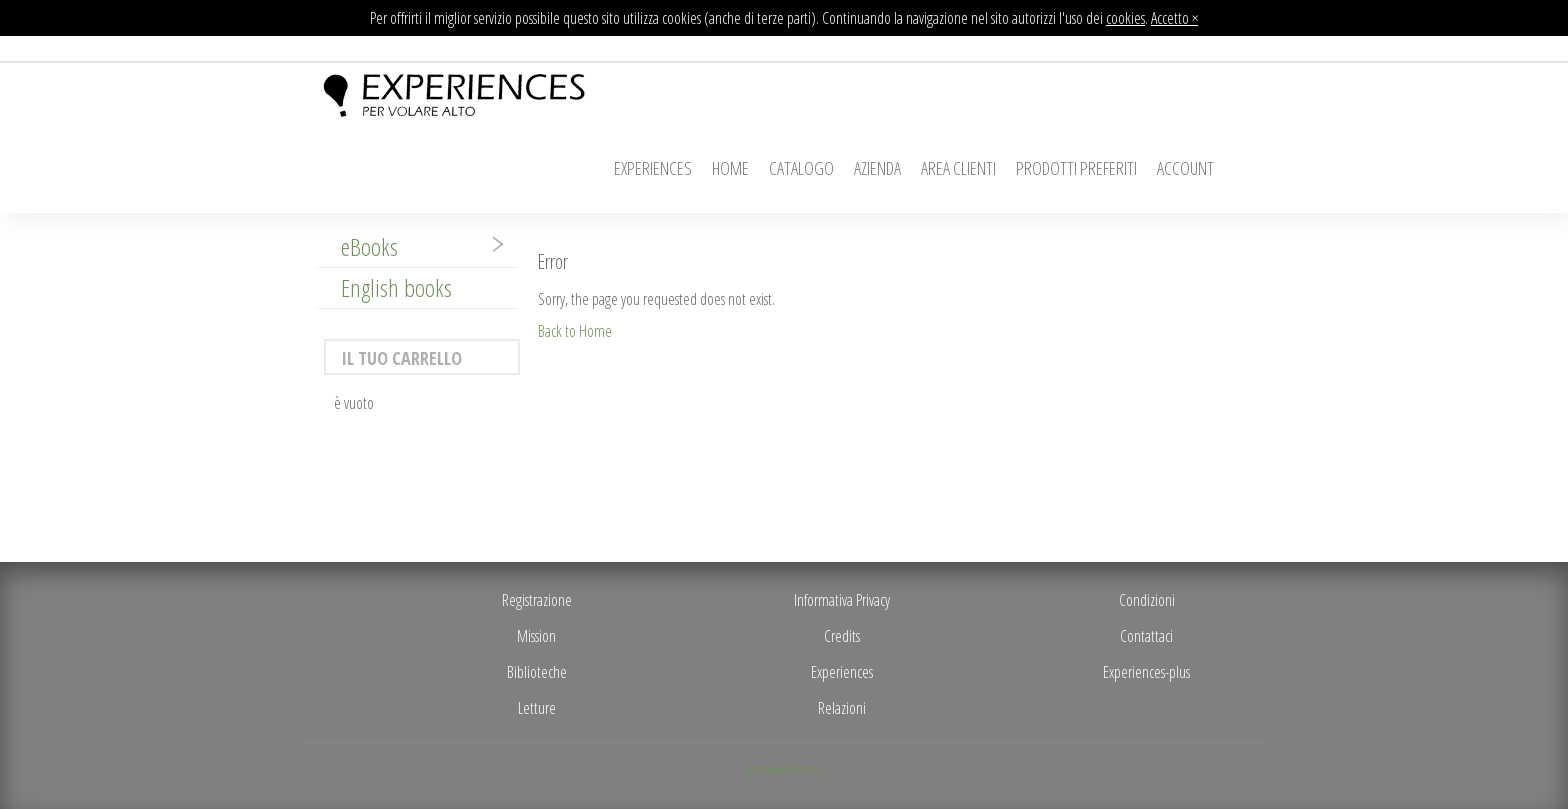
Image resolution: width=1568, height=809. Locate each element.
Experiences (653, 168)
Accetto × (1174, 18)
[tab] (418, 247)
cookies (1125, 18)
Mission (536, 636)
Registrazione (537, 600)
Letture (537, 708)
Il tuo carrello (401, 358)
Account (1185, 168)
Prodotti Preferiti (1076, 168)
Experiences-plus (1146, 672)
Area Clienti (958, 168)
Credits (842, 636)
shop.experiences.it (784, 769)
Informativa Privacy (842, 600)
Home (730, 168)
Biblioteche (537, 672)
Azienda (877, 168)
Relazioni (842, 708)
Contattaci (1146, 636)
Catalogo (801, 168)
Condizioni (1147, 600)
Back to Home (575, 331)
